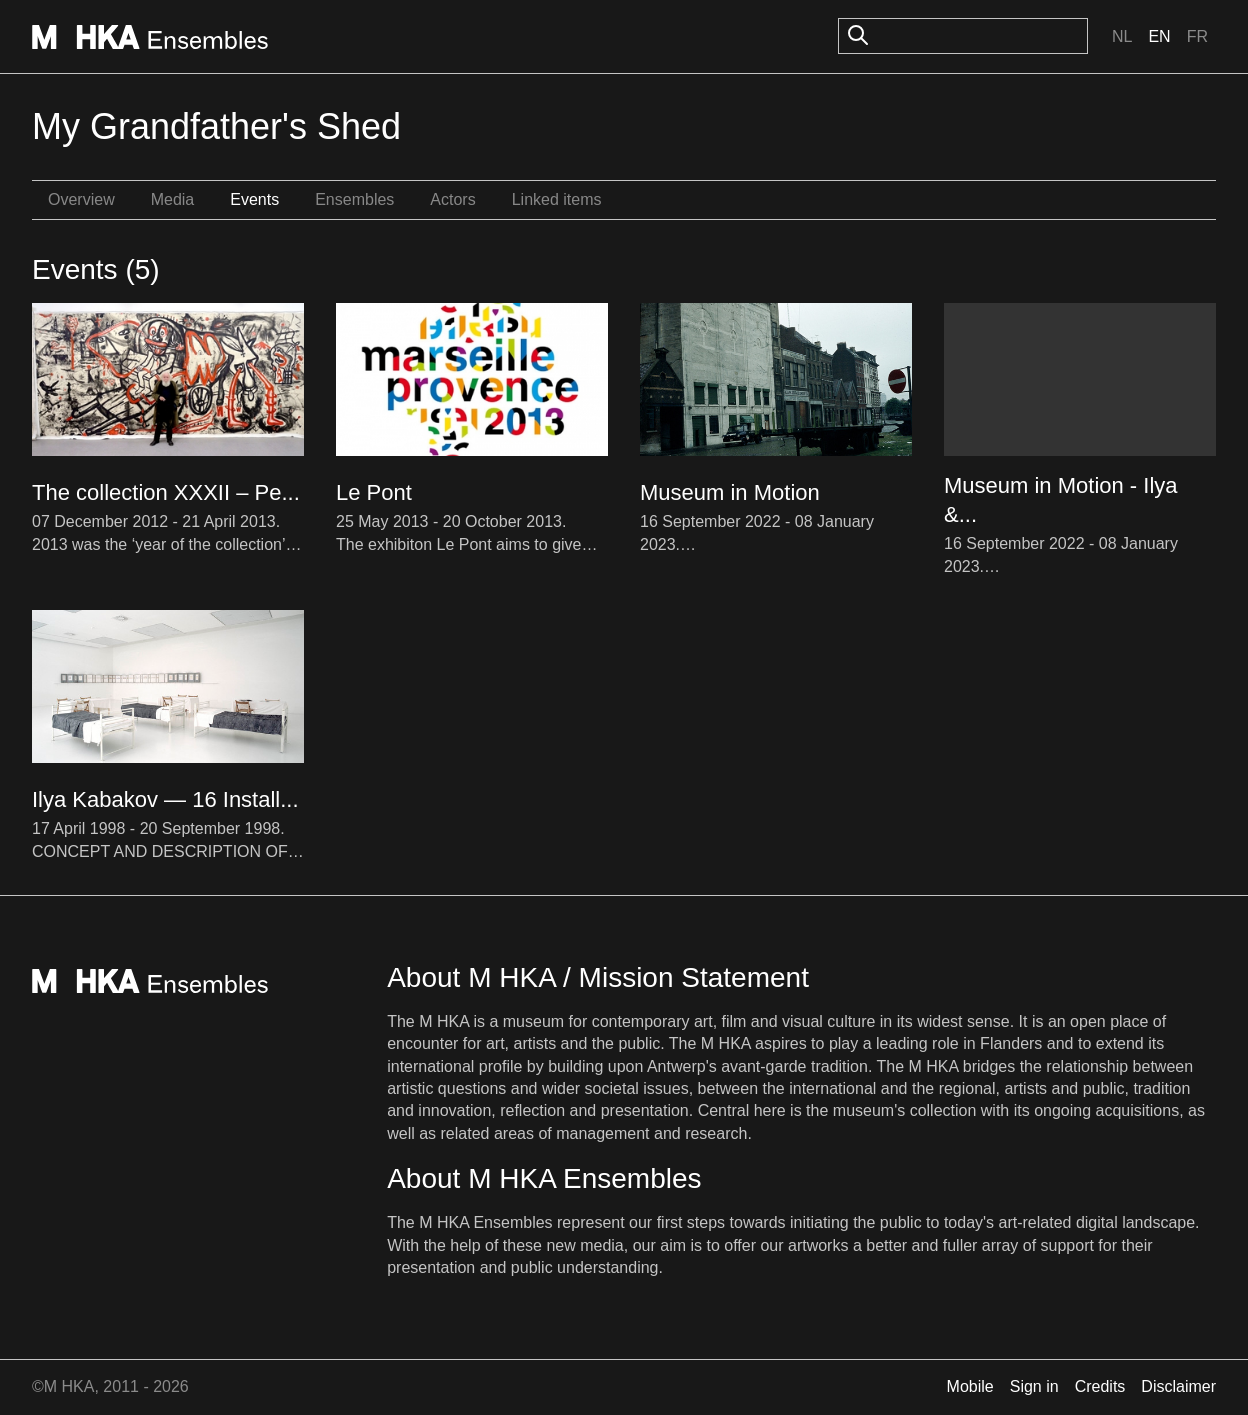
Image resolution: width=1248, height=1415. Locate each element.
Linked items (557, 199)
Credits (1100, 1386)
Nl (1122, 36)
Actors (452, 199)
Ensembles (354, 199)
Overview (81, 199)
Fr (1197, 36)
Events (254, 199)
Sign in (1034, 1386)
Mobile (970, 1386)
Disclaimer (1178, 1386)
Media (173, 199)
